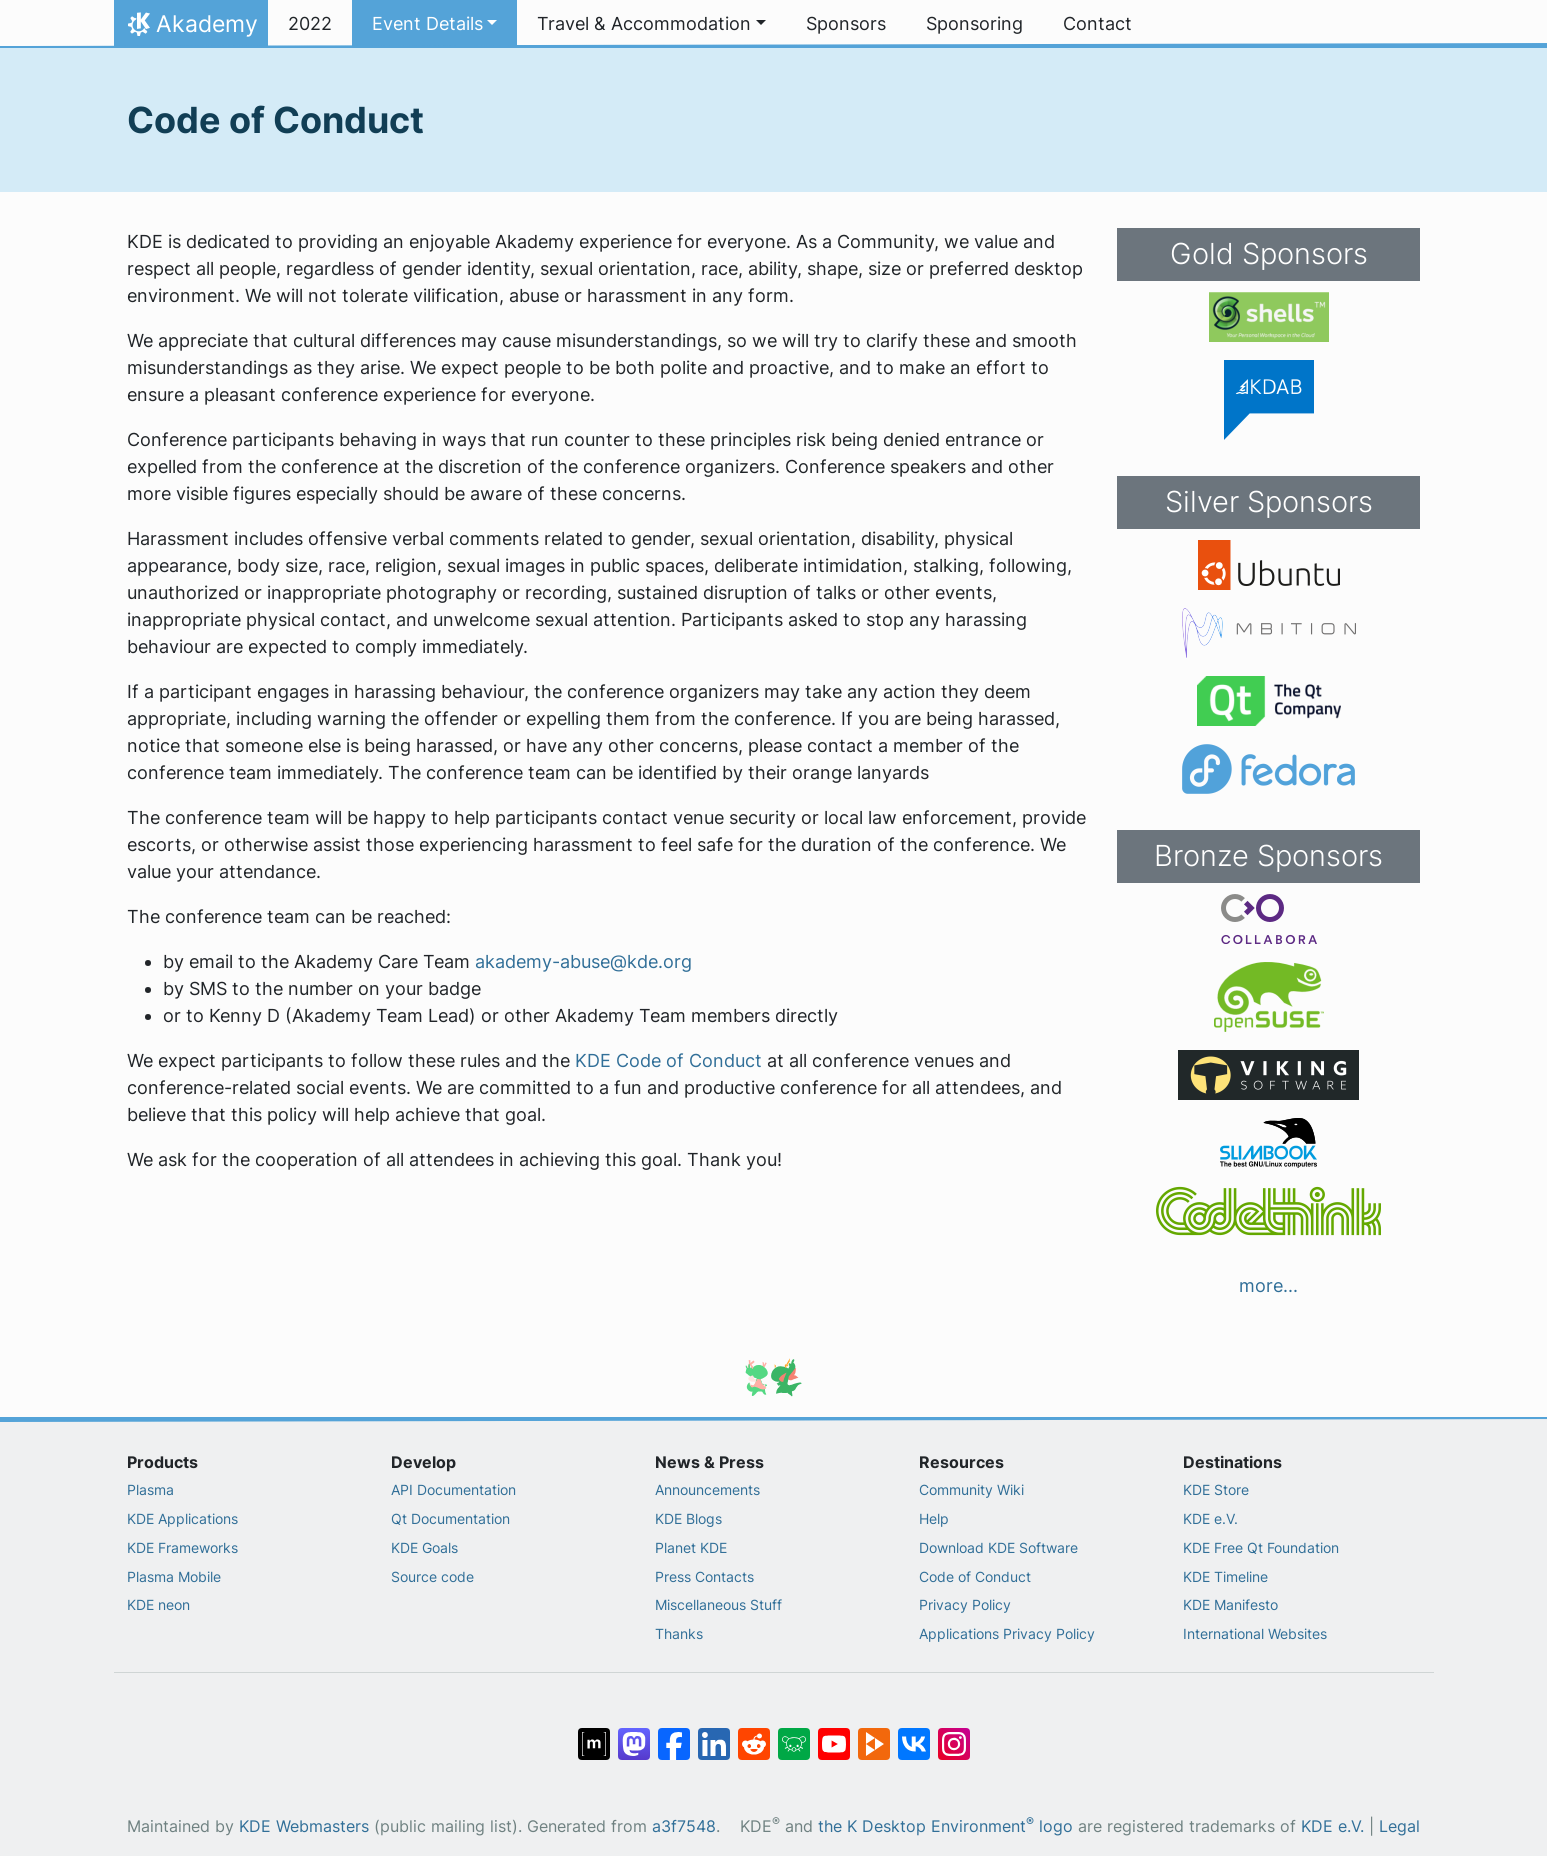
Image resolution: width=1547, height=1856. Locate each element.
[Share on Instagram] (954, 1734)
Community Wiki (971, 1489)
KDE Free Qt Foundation (1261, 1547)
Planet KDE (691, 1547)
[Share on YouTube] (834, 1734)
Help (934, 1518)
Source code (432, 1576)
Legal (1399, 1826)
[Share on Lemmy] (794, 1734)
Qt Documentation (450, 1518)
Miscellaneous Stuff (718, 1604)
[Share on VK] (914, 1734)
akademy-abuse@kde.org (583, 961)
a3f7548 (684, 1826)
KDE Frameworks (182, 1547)
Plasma (150, 1489)
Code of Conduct (975, 1576)
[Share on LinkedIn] (714, 1734)
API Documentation (453, 1489)
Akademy (190, 29)
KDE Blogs (688, 1518)
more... (1268, 1285)
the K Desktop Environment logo (945, 1826)
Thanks (679, 1633)
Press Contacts (704, 1576)
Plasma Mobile (174, 1576)
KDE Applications (182, 1518)
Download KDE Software (998, 1547)
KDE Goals (424, 1547)
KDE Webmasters (304, 1826)
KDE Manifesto (1230, 1604)
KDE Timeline (1225, 1576)
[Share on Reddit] (754, 1734)
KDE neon (158, 1604)
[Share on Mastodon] (634, 1734)
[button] (435, 24)
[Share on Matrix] (594, 1734)
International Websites (1255, 1633)
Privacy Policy (965, 1604)
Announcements (707, 1489)
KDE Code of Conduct (668, 1060)
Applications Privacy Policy (1007, 1633)
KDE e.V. (1210, 1518)
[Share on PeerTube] (874, 1734)
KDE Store (1216, 1489)
